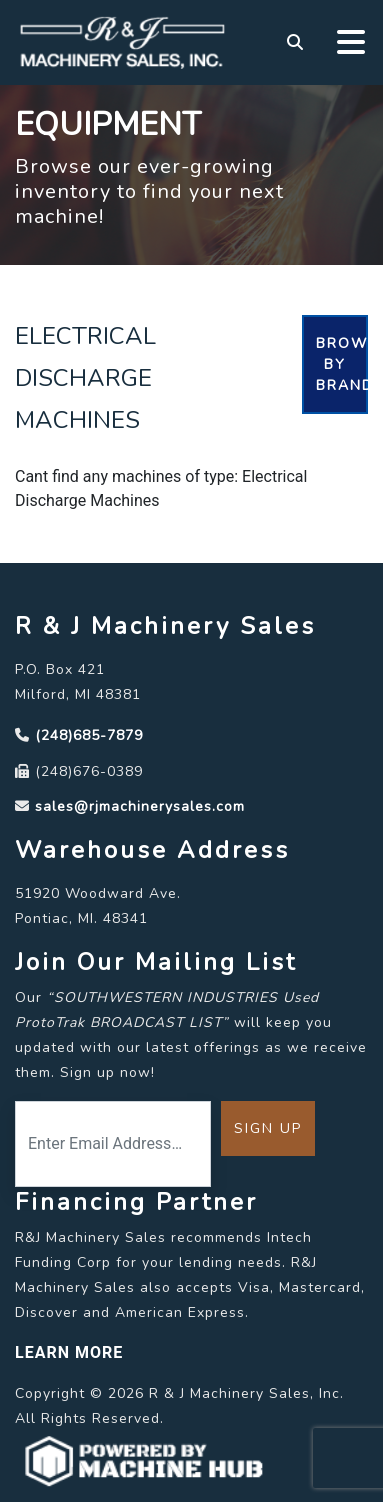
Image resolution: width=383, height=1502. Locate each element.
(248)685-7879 (89, 735)
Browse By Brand (342, 364)
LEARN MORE (69, 1352)
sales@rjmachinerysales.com (140, 806)
